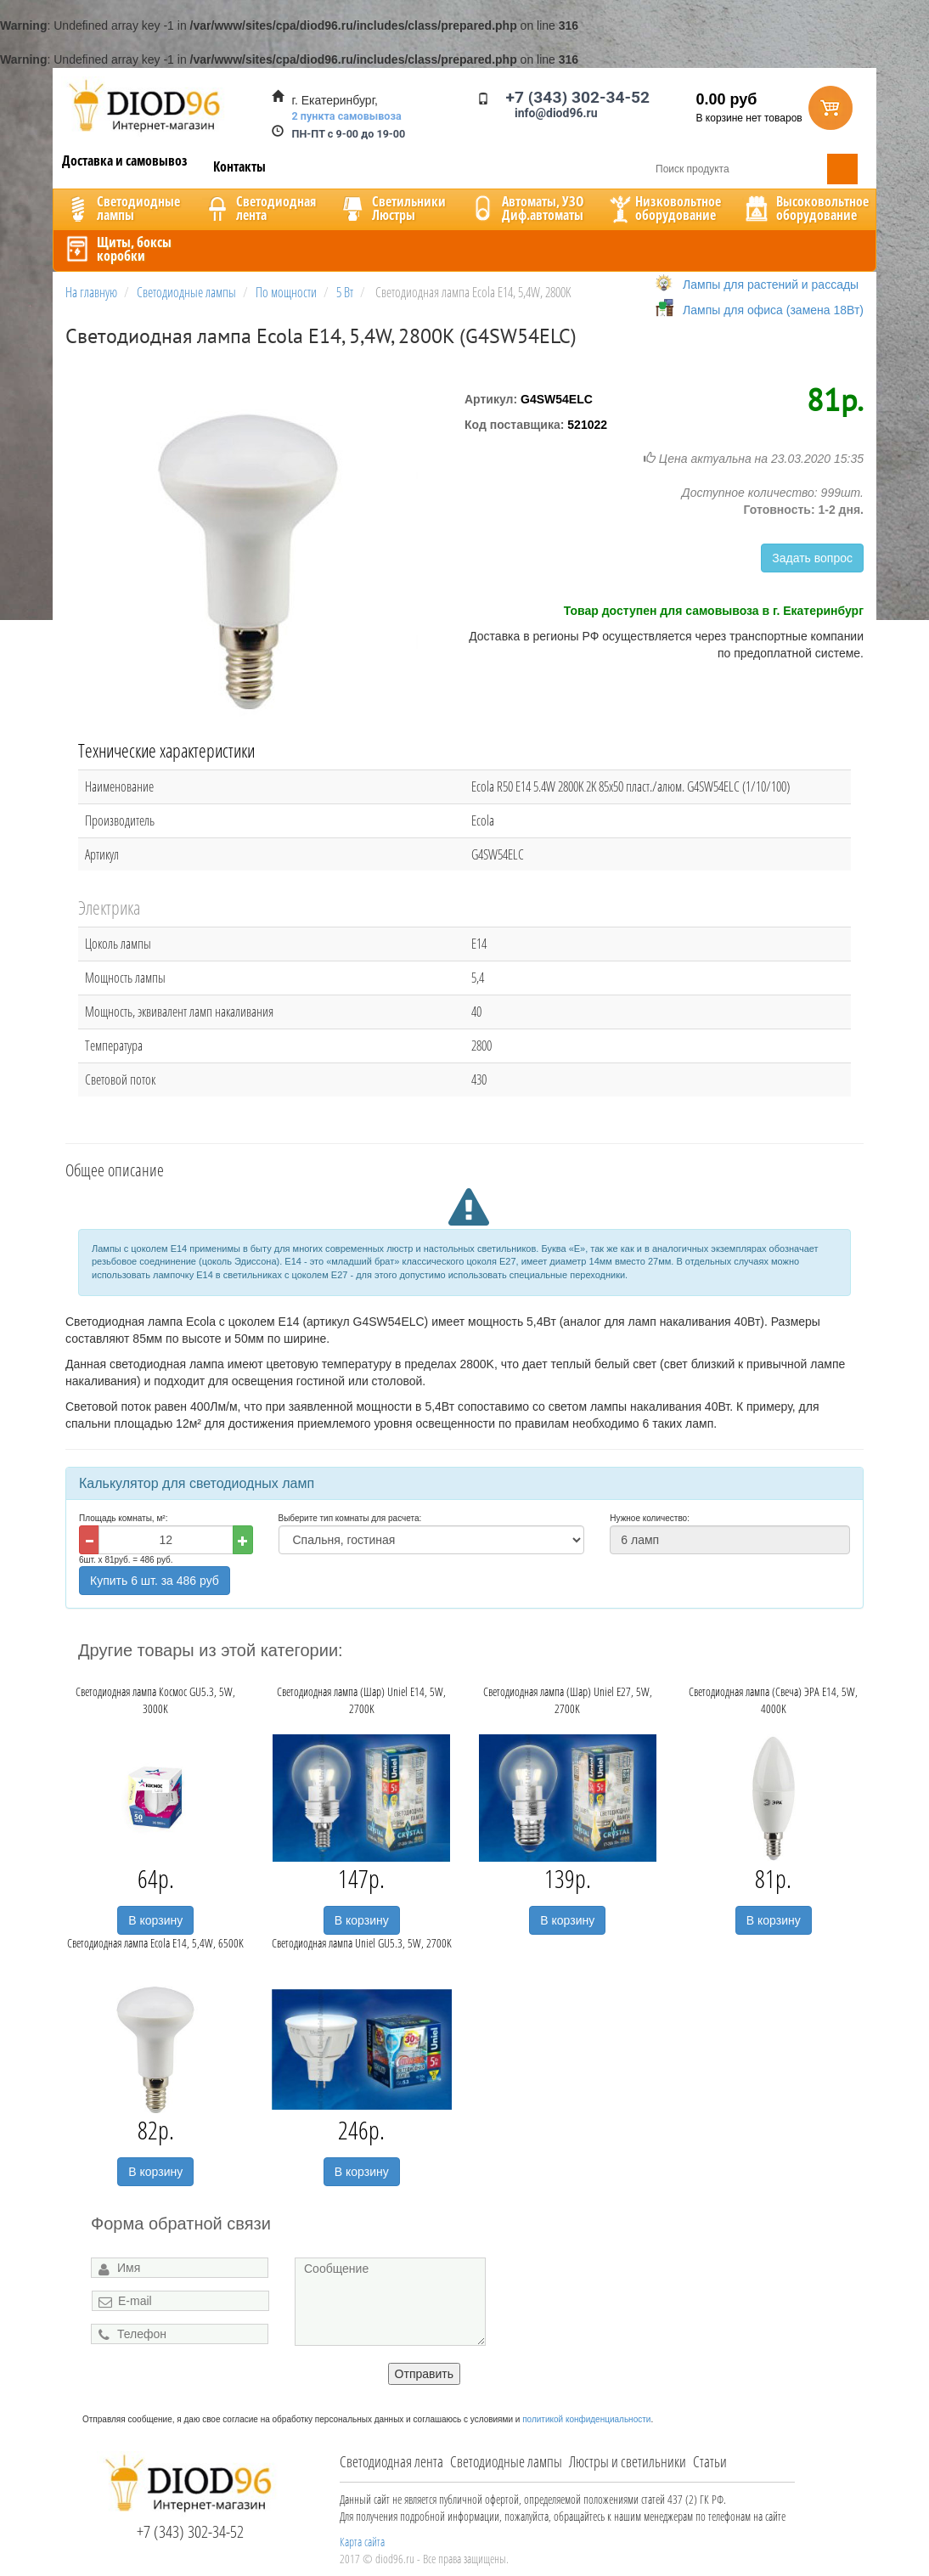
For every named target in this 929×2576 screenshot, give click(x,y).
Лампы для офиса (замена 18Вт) (773, 310)
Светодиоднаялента (259, 208)
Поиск (842, 169)
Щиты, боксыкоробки (117, 249)
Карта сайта (362, 2542)
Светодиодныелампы (121, 208)
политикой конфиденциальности (586, 2419)
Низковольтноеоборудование (663, 208)
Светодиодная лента (391, 2461)
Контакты (239, 166)
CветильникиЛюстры (392, 208)
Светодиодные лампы (506, 2461)
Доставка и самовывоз (125, 160)
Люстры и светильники (627, 2461)
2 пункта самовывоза (347, 116)
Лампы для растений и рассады (771, 284)
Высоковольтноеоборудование (805, 208)
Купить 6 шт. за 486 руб (154, 1580)
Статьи (710, 2461)
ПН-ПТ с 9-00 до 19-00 (349, 133)
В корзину (155, 1920)
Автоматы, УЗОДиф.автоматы (525, 208)
